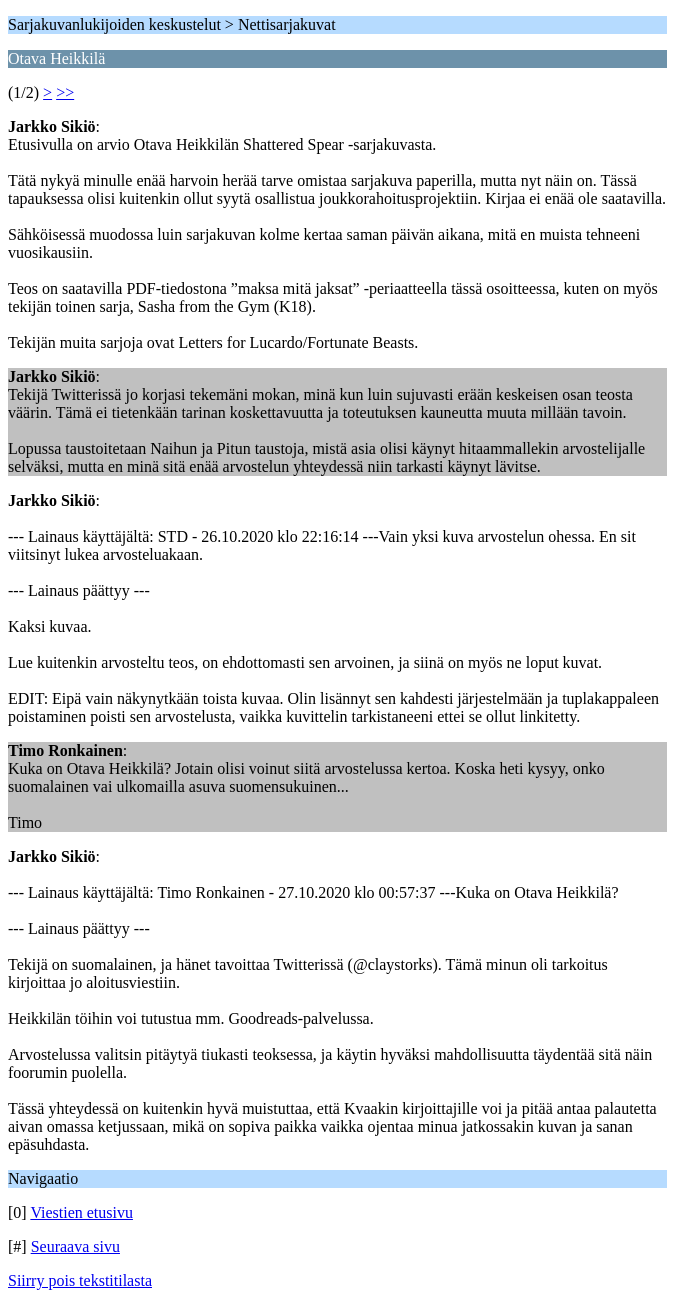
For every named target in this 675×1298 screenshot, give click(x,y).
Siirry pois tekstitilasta (80, 1280)
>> (65, 92)
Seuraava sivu (75, 1246)
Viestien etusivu (81, 1212)
